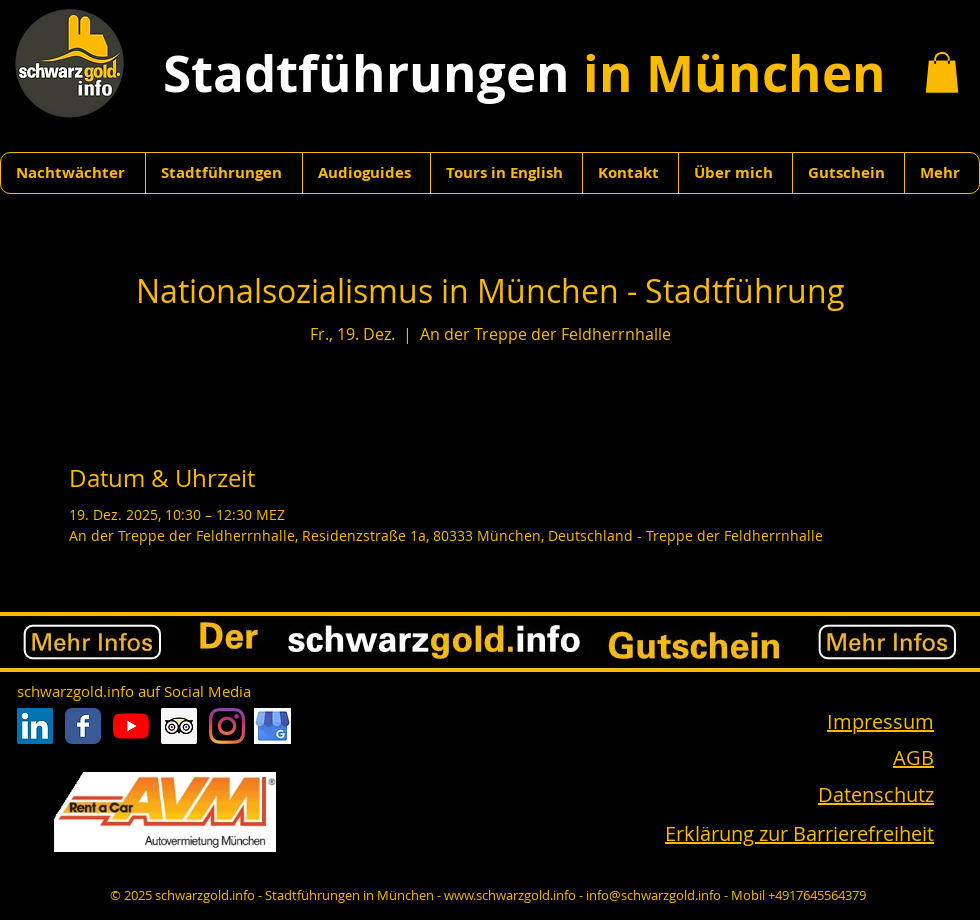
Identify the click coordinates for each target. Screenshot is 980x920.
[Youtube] (131, 726)
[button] (942, 72)
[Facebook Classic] (83, 726)
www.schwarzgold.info (510, 895)
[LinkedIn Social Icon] (35, 726)
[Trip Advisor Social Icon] (179, 726)
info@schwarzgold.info (653, 895)
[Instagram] (227, 726)
